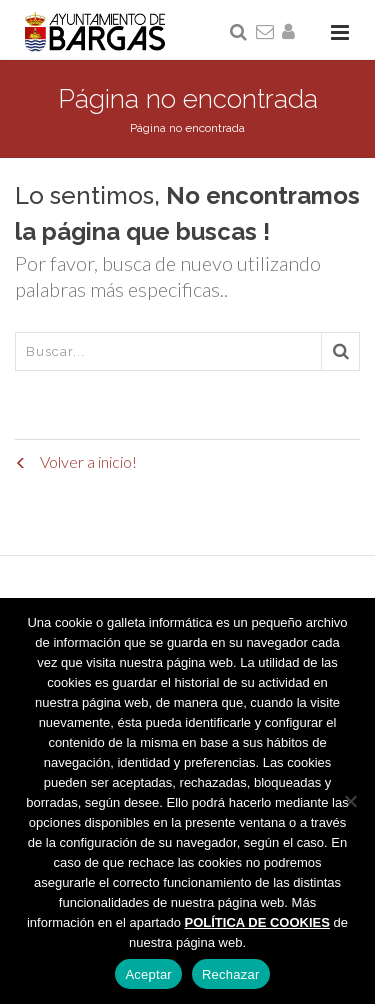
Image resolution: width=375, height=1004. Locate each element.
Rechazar (231, 974)
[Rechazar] (350, 801)
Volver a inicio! (76, 461)
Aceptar (148, 974)
